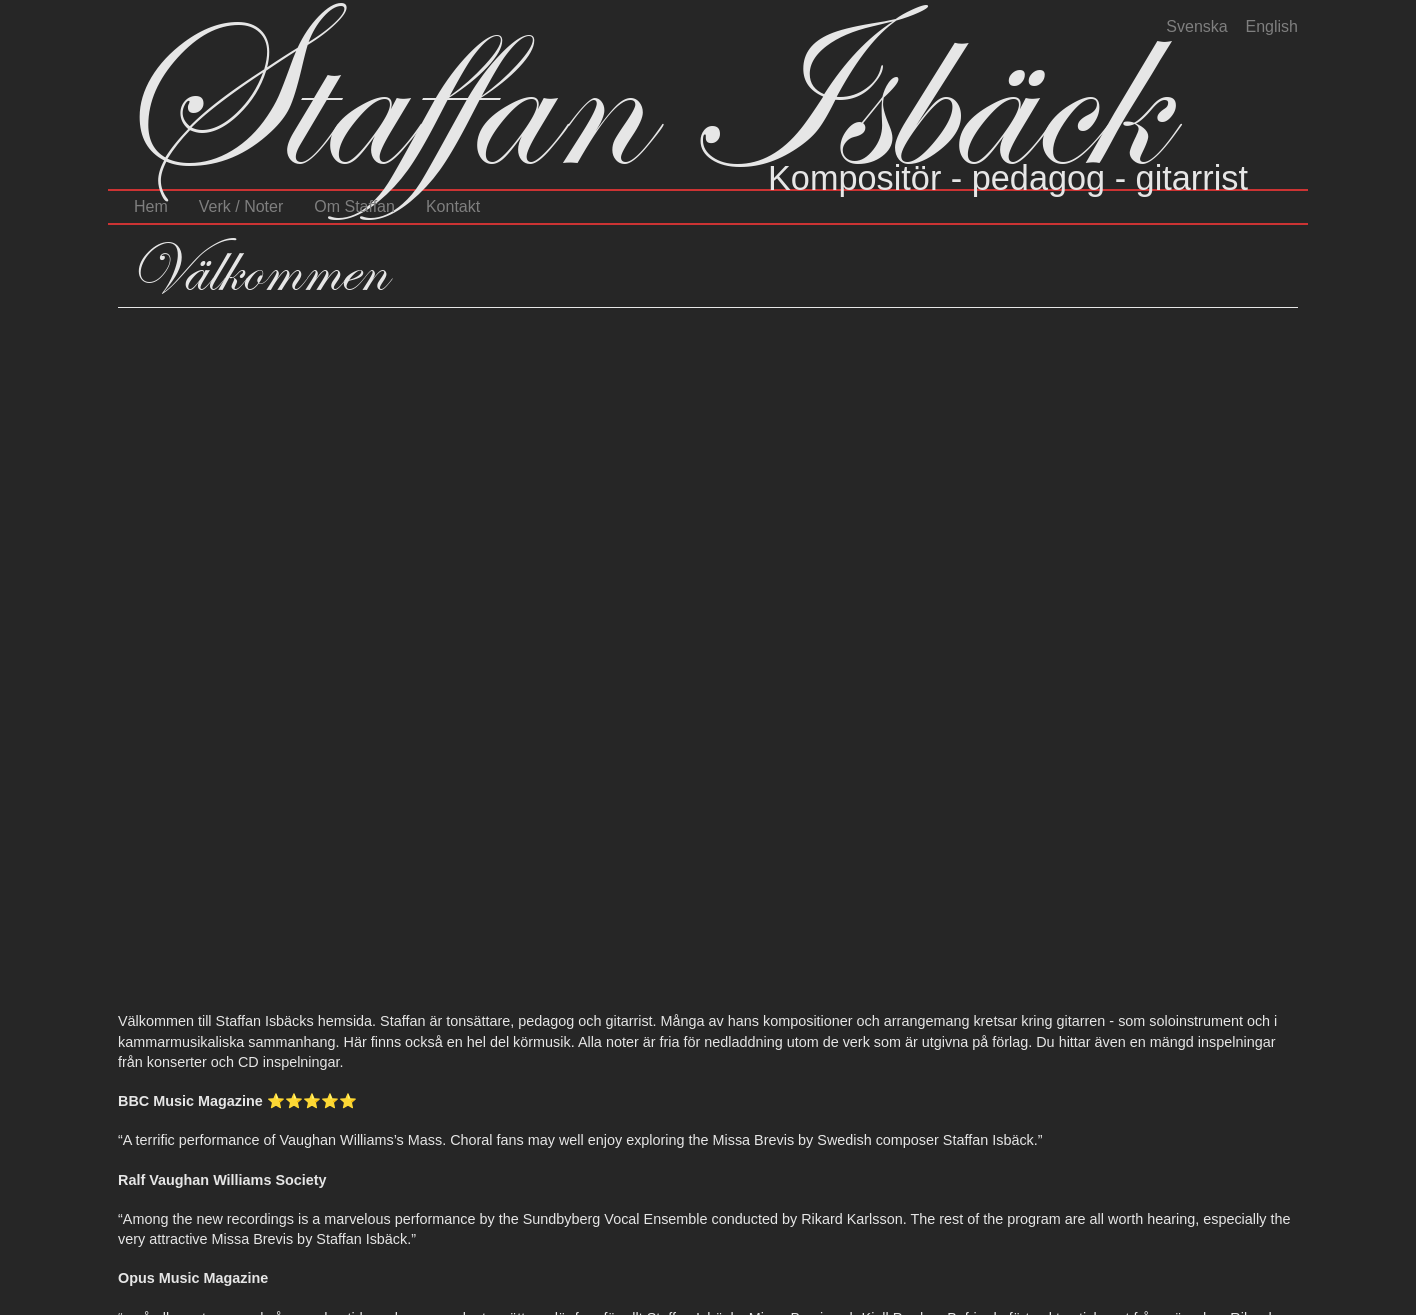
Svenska (1196, 26)
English (1272, 26)
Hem (151, 206)
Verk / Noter (241, 206)
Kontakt (453, 206)
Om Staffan (354, 206)
